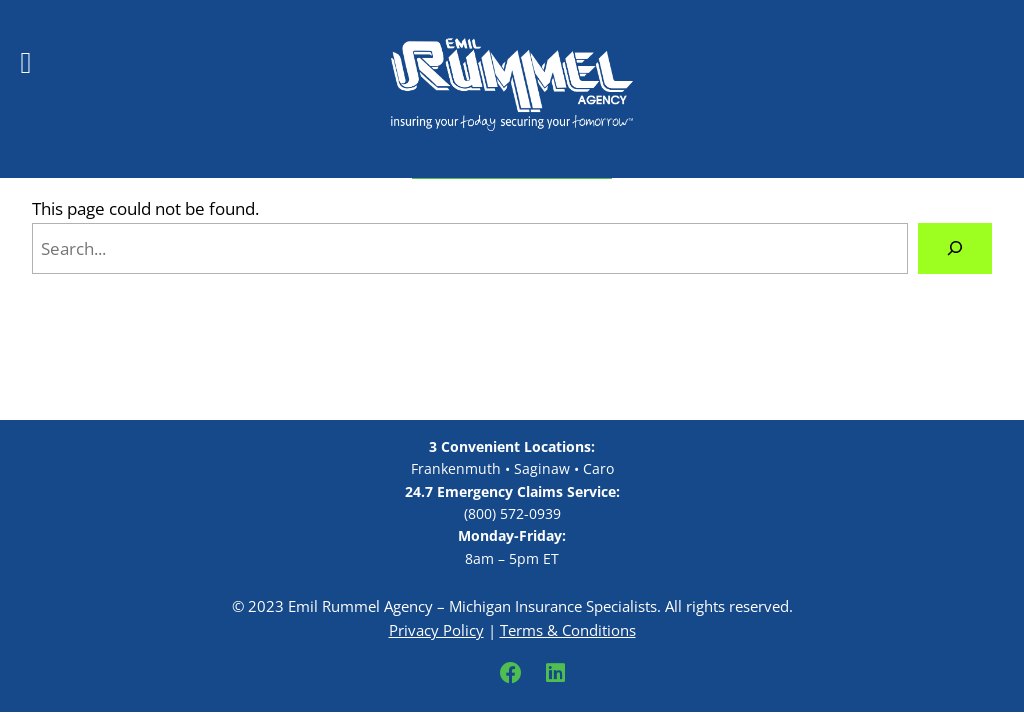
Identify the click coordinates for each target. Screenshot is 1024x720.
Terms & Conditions (568, 630)
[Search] (955, 248)
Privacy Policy (436, 630)
